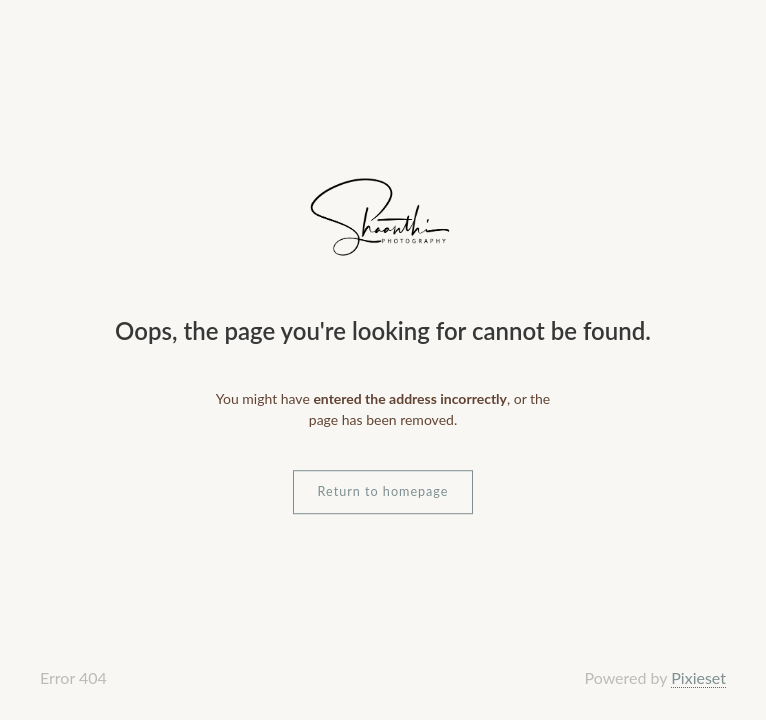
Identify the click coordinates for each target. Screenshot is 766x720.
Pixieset (698, 677)
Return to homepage (383, 491)
